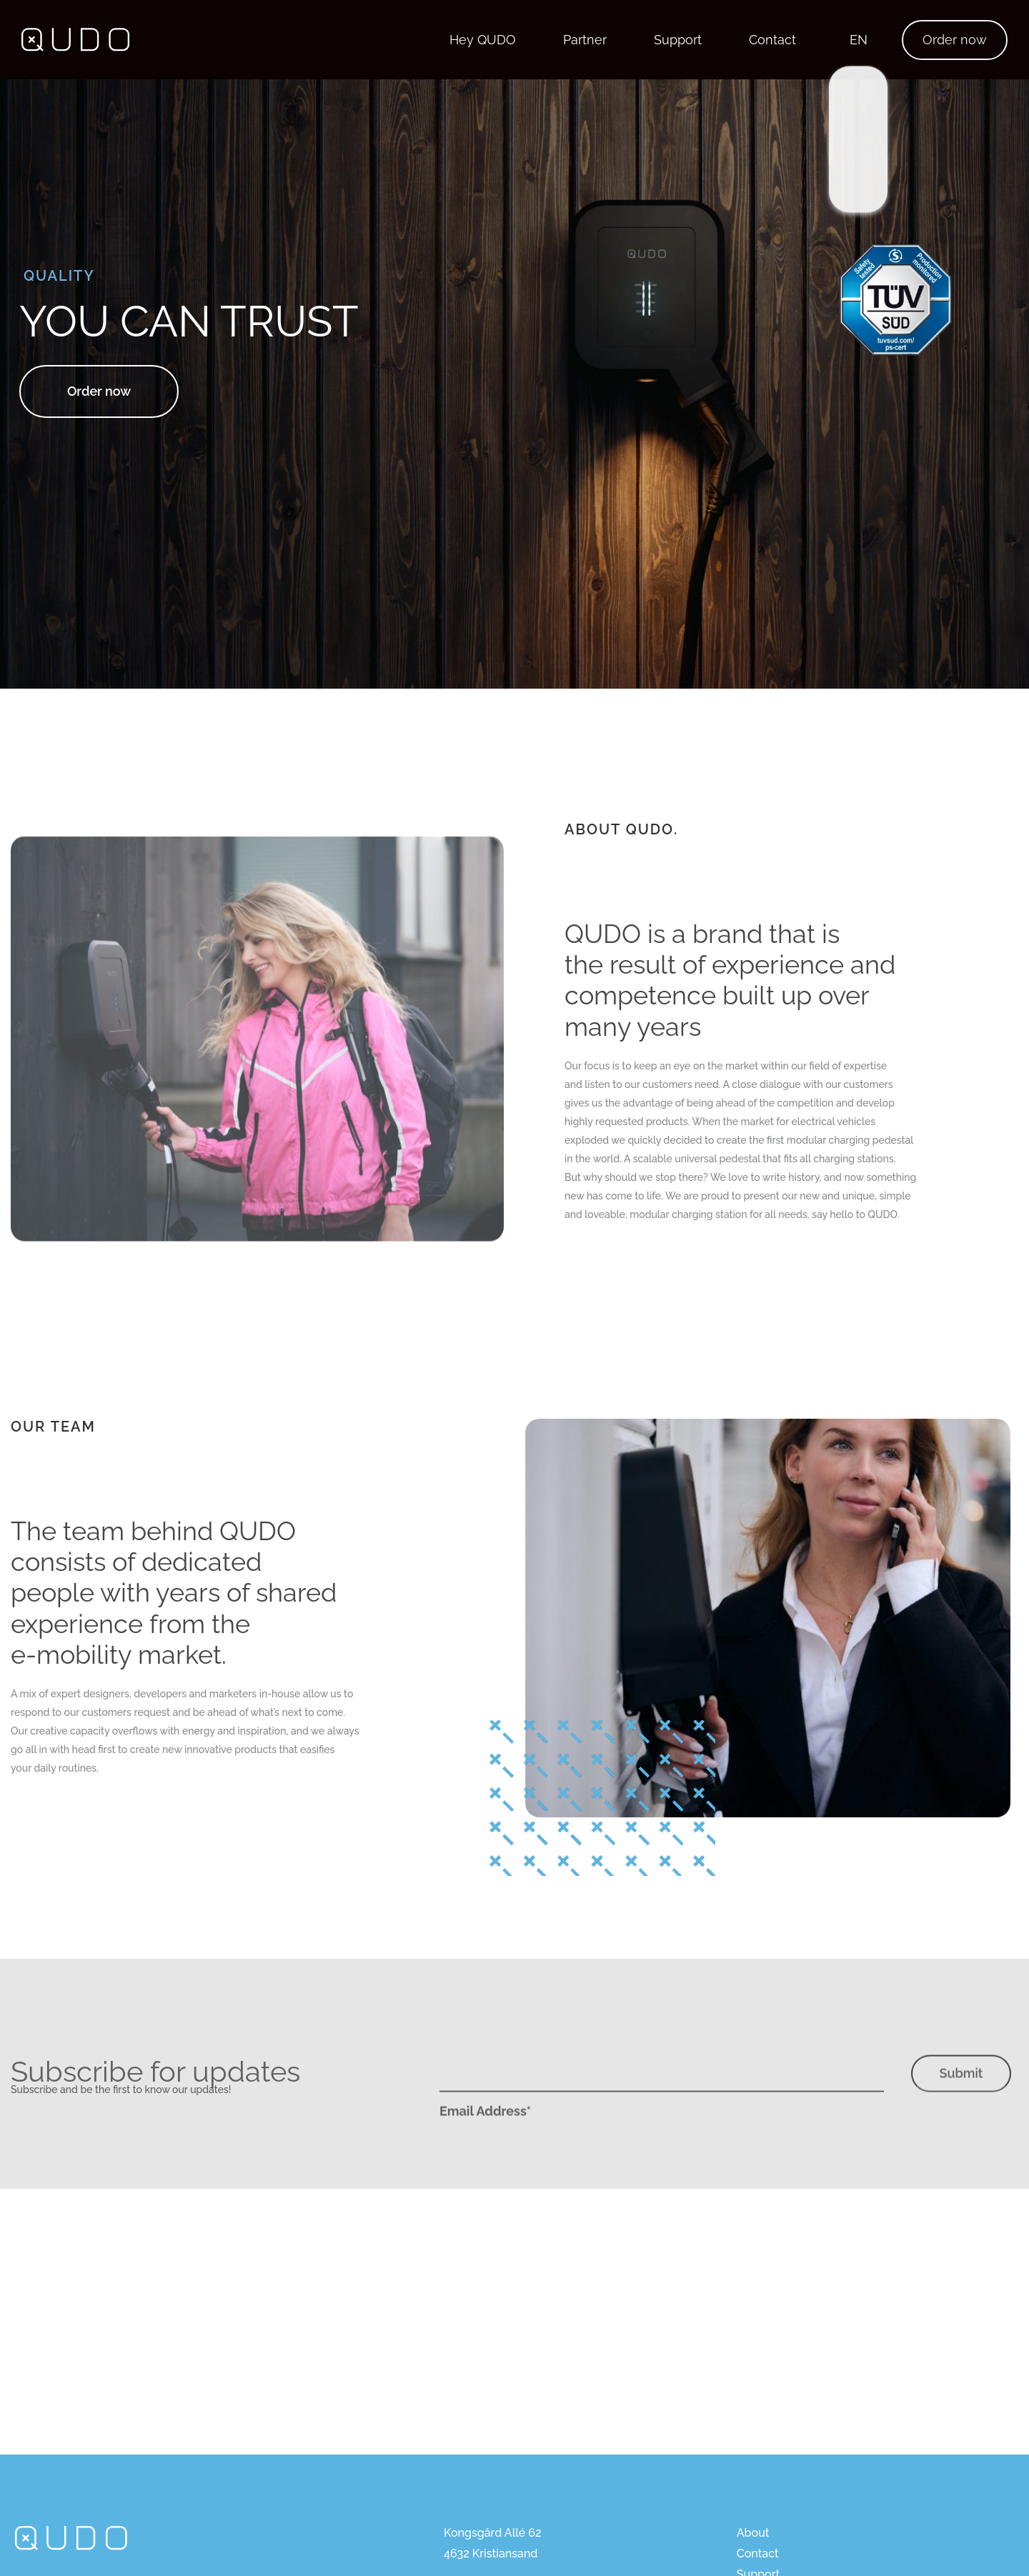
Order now (955, 39)
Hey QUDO (482, 39)
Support (678, 39)
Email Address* (485, 2137)
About (753, 2533)
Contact (772, 39)
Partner (585, 39)
